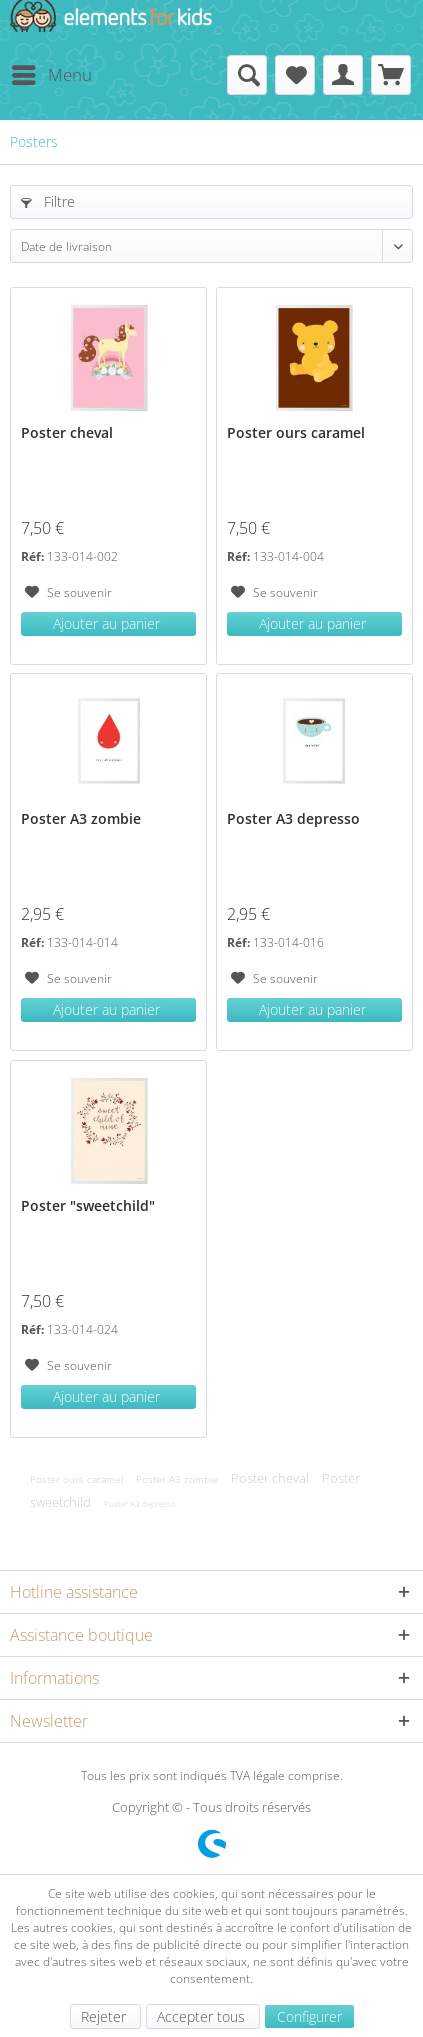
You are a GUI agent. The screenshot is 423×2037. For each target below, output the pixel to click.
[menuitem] (51, 75)
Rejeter (105, 2016)
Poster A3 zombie (81, 818)
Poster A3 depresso (293, 818)
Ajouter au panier (106, 623)
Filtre (48, 201)
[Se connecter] (343, 75)
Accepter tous (203, 2016)
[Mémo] (295, 75)
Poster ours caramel (296, 432)
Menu (52, 72)
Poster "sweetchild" (88, 1205)
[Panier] (391, 75)
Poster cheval (67, 432)
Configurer (309, 2016)
